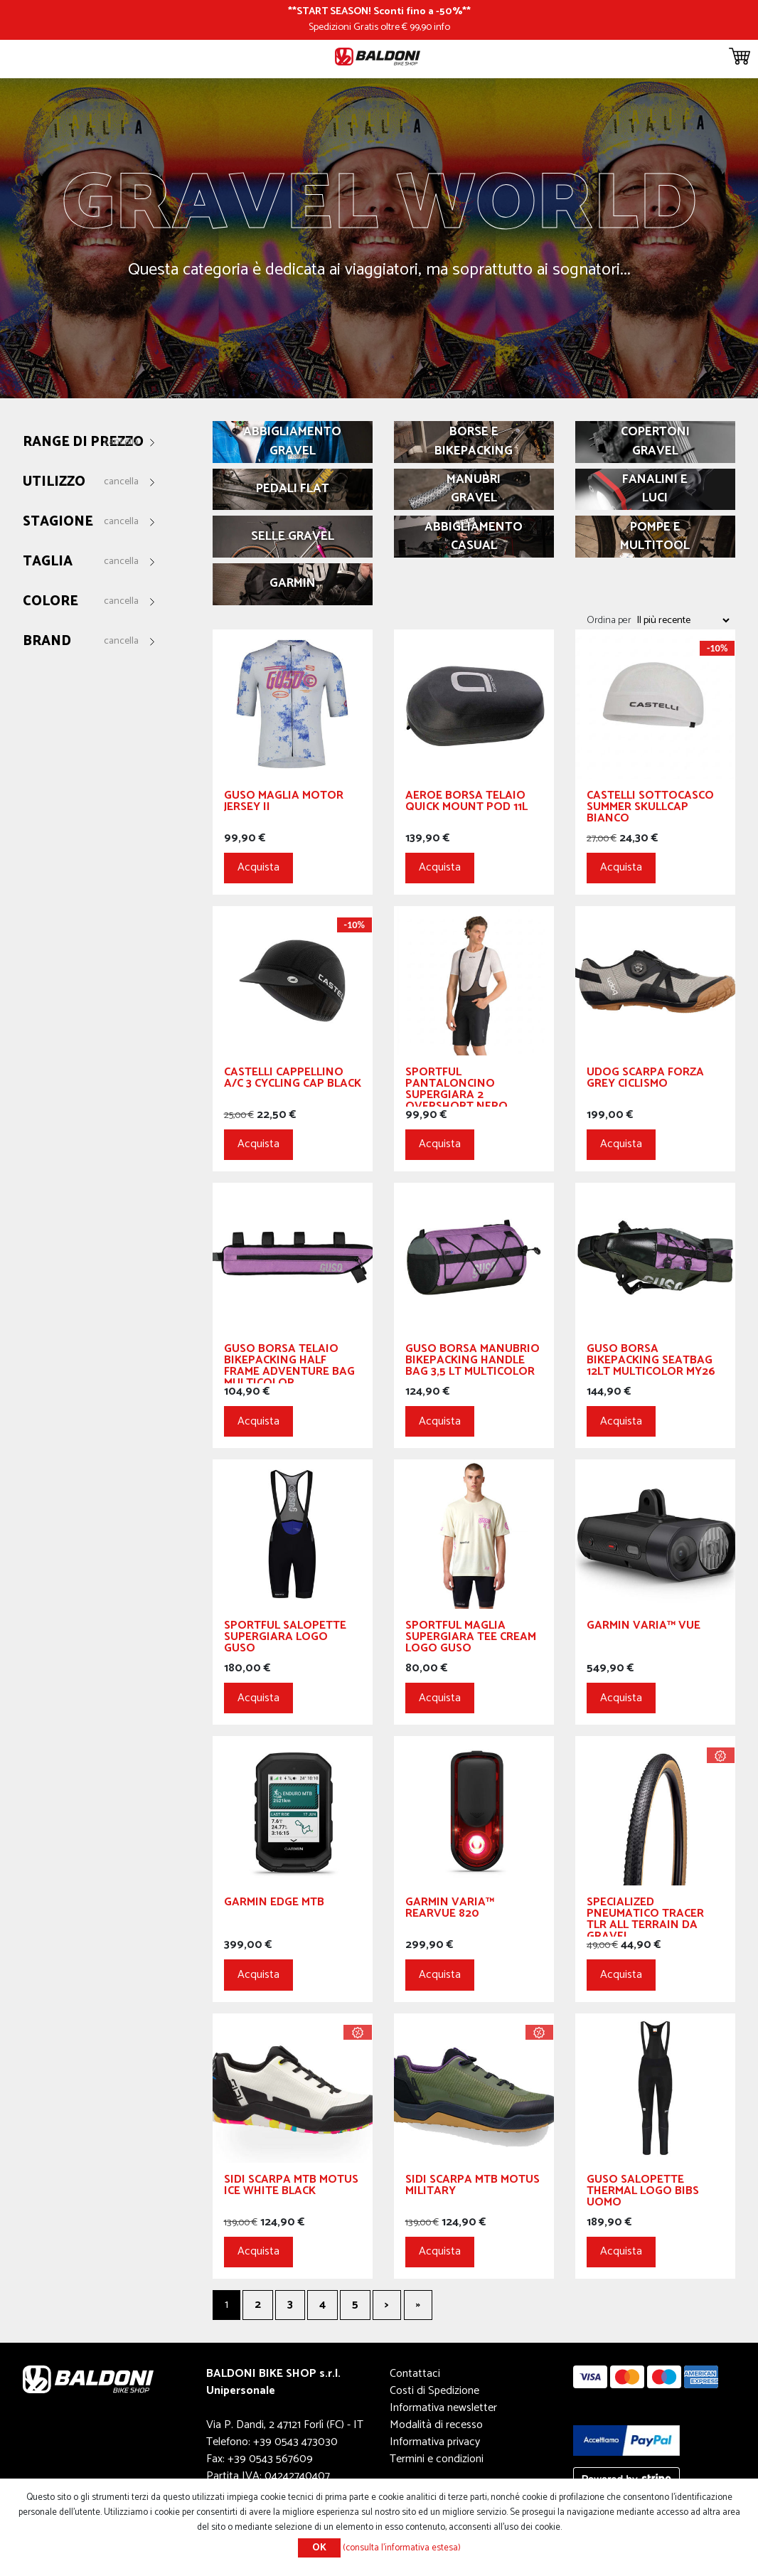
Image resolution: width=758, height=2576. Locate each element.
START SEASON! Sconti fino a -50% (379, 11)
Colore (50, 602)
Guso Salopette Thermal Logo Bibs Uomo (643, 2193)
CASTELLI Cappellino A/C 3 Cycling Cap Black (292, 1080)
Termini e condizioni (437, 2459)
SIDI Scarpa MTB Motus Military (472, 2187)
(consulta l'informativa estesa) (402, 2548)
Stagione (58, 522)
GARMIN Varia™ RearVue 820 (449, 1910)
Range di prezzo (83, 442)
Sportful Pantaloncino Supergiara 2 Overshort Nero (456, 1087)
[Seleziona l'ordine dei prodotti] (683, 620)
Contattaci (415, 2373)
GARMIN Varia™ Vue (643, 1627)
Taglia (48, 562)
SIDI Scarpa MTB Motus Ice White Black (291, 2187)
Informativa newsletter (443, 2407)
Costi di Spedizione (434, 2390)
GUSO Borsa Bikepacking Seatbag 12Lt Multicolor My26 (651, 1362)
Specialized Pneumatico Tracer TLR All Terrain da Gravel (645, 1917)
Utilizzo (54, 482)
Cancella (121, 442)
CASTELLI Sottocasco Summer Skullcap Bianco (650, 809)
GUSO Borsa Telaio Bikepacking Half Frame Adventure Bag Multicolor (289, 1363)
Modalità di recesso (436, 2424)
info (442, 27)
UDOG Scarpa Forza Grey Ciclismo (645, 1080)
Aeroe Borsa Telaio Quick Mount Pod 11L (466, 803)
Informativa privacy (435, 2442)
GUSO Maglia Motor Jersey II (283, 803)
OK (319, 2548)
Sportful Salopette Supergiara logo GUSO (285, 1639)
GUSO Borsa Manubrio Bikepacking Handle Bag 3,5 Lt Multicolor (472, 1362)
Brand (47, 642)
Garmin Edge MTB (274, 1904)
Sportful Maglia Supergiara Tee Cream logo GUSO (470, 1639)
